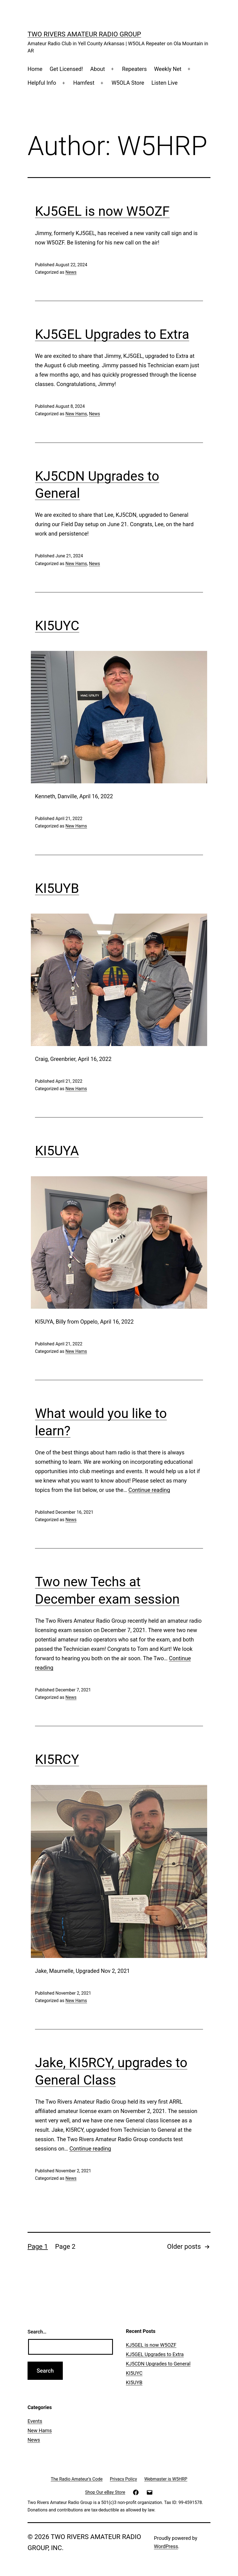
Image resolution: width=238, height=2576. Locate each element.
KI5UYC (57, 626)
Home (35, 69)
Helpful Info (42, 82)
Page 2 (65, 2246)
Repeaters (134, 69)
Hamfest (83, 82)
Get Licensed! (66, 69)
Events (35, 2421)
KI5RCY (57, 1759)
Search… (37, 2332)
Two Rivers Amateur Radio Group (84, 34)
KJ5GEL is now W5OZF (102, 211)
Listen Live (165, 82)
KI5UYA (57, 1151)
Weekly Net (168, 69)
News (70, 272)
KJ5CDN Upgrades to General (158, 2364)
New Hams (76, 413)
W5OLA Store (128, 82)
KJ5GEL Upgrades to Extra (112, 334)
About (97, 69)
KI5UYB (57, 888)
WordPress (166, 2546)
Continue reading (149, 1490)
